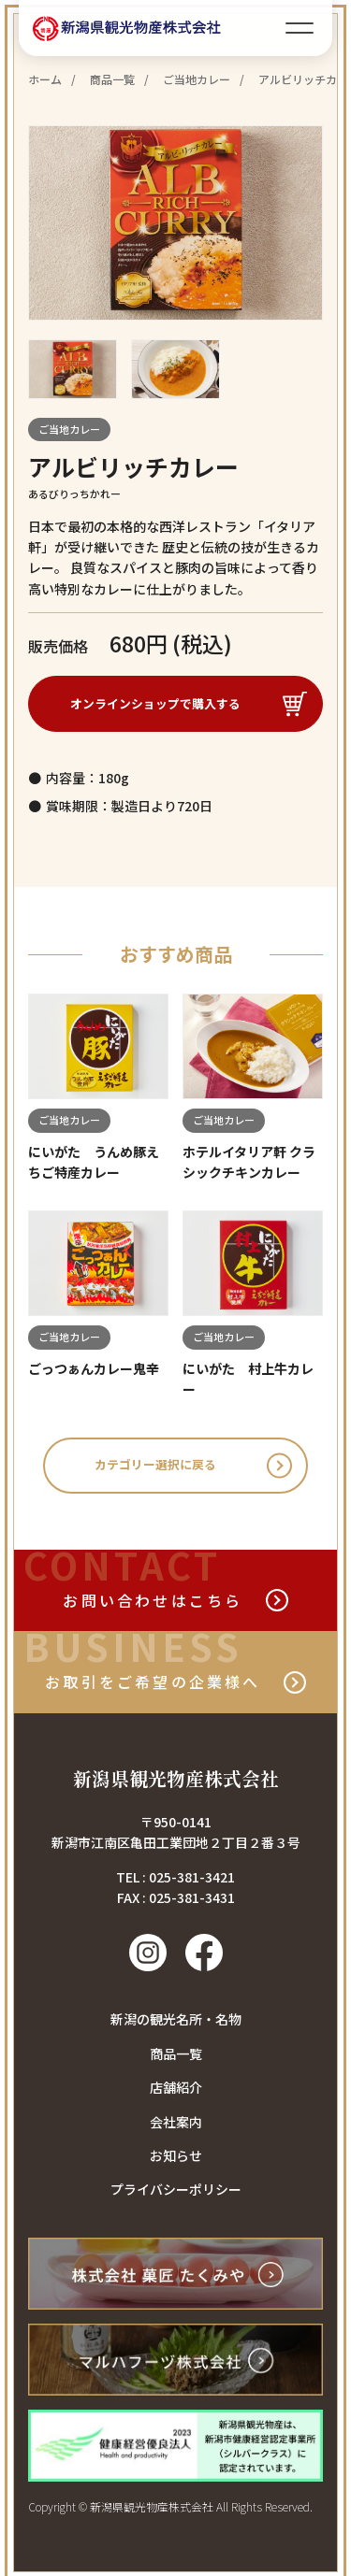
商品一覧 (176, 2056)
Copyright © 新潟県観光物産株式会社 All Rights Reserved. (170, 2510)
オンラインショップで (156, 703)
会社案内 (176, 2124)
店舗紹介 (176, 2091)
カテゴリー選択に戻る (156, 1468)
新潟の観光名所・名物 (175, 2022)
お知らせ (176, 2158)
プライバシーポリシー (175, 2192)
